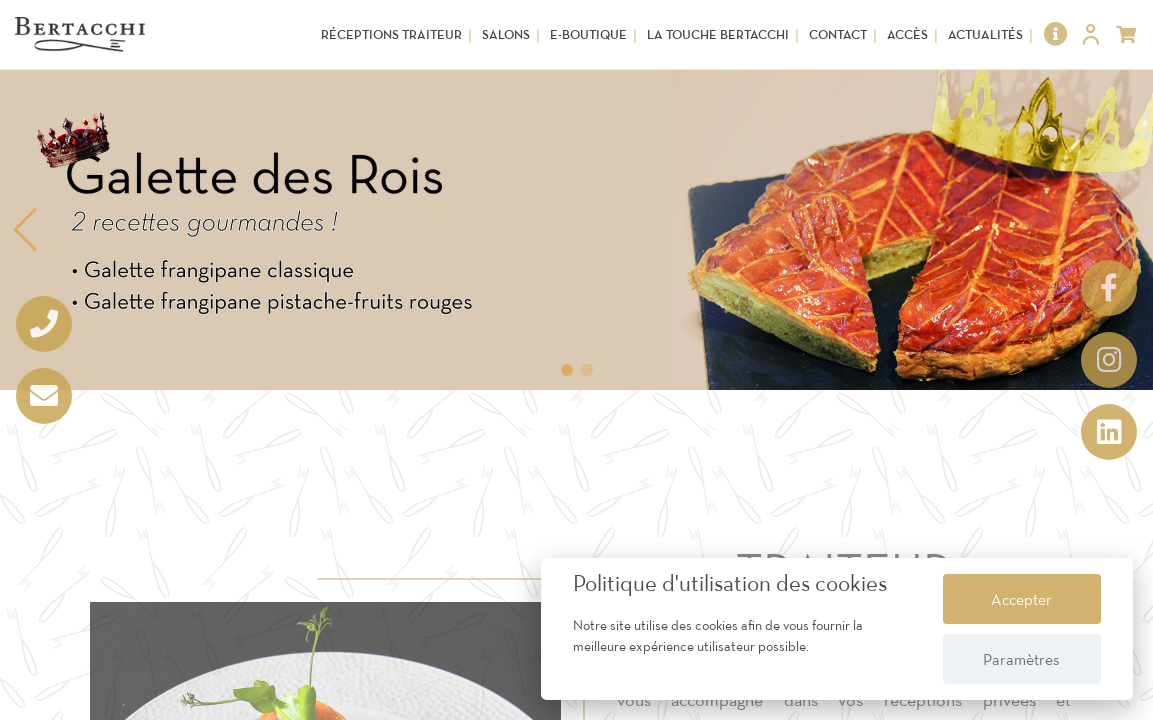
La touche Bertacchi (718, 34)
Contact (838, 34)
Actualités (985, 34)
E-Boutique (588, 34)
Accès (907, 34)
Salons (506, 34)
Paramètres (1021, 659)
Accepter (1021, 599)
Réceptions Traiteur (391, 34)
